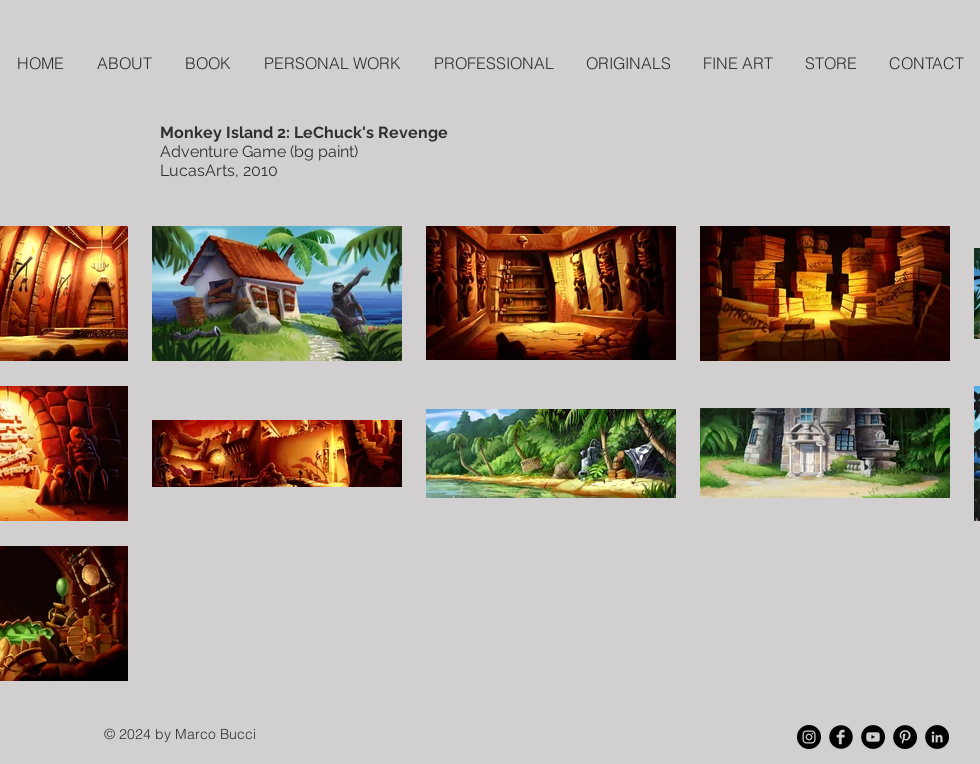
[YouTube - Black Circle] (873, 737)
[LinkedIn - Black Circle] (937, 737)
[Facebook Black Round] (841, 737)
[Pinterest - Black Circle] (905, 737)
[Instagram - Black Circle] (809, 737)
